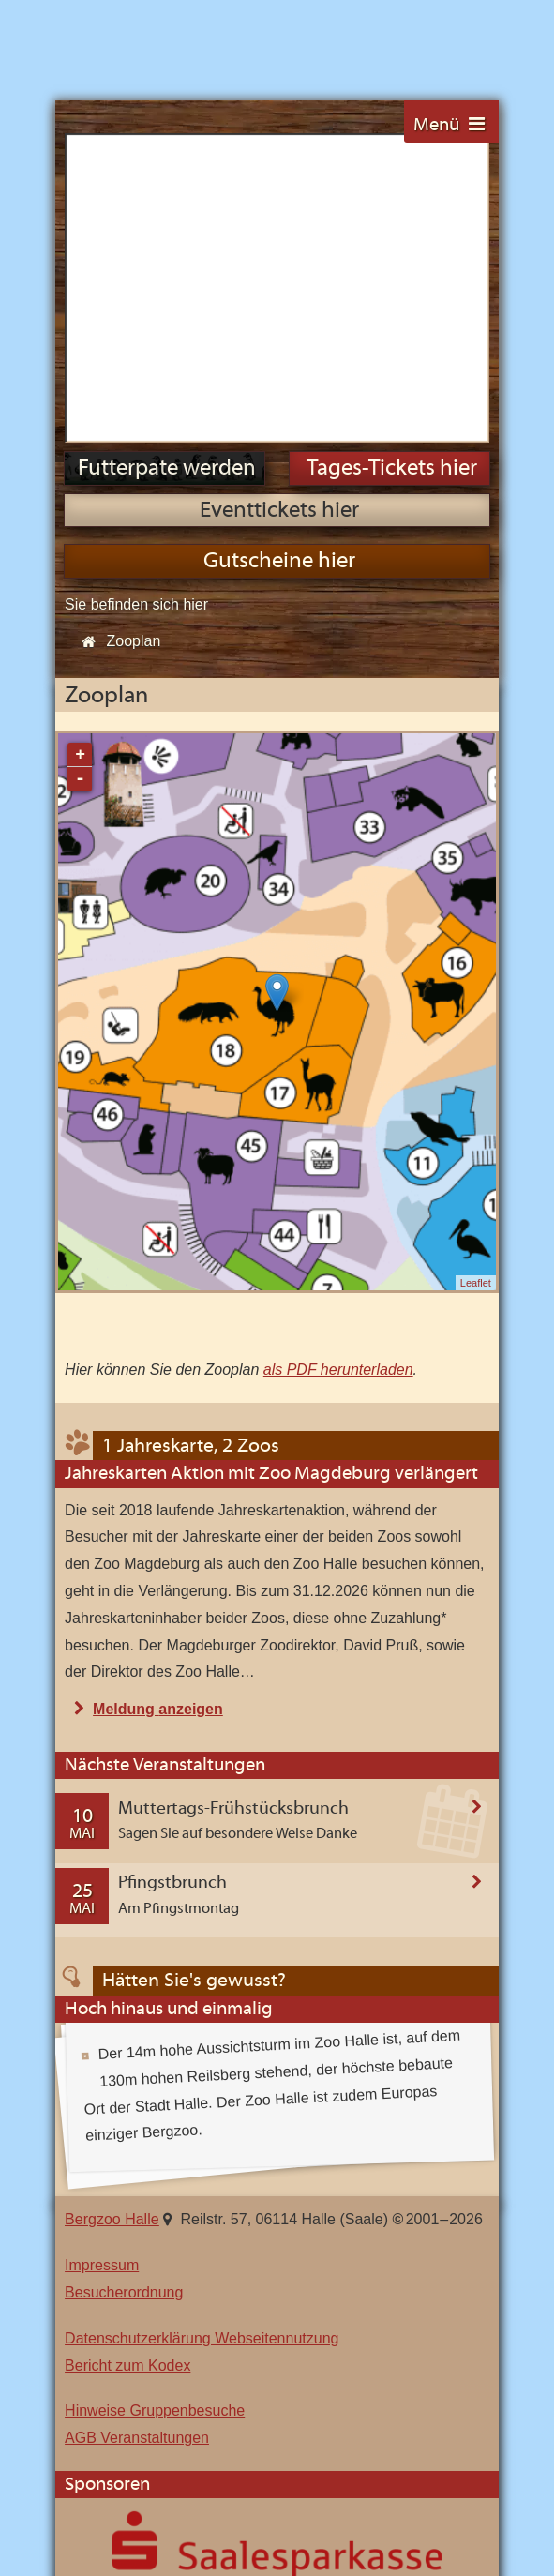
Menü (436, 125)
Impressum (102, 1956)
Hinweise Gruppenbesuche (155, 2101)
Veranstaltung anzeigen (477, 1586)
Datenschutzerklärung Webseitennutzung (201, 2029)
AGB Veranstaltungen (137, 2128)
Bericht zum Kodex (127, 2056)
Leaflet (475, 973)
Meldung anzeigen (158, 1400)
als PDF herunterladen (338, 1060)
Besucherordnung (124, 1983)
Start (83, 332)
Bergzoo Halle (118, 40)
